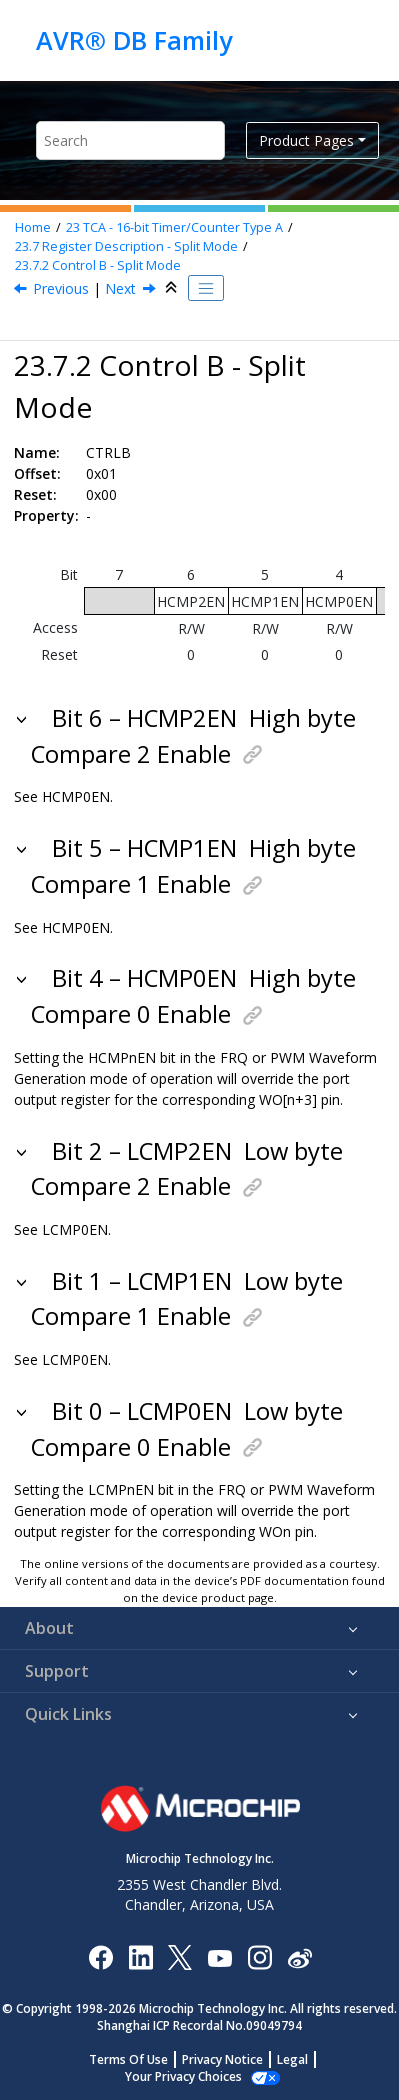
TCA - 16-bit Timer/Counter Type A (174, 227)
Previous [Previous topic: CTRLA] (61, 288)
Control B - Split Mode (98, 265)
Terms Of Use (128, 2059)
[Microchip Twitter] (180, 1956)
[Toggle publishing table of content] (206, 288)
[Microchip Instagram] (259, 1956)
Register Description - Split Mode (126, 246)
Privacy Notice (222, 2059)
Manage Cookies (183, 2076)
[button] (23, 718)
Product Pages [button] (306, 140)
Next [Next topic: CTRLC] (120, 288)
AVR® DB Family (134, 40)
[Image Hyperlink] (219, 1956)
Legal (292, 2059)
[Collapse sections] (173, 288)
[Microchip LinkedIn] (140, 1956)
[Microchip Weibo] (299, 1956)
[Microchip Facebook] (100, 1956)
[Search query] (130, 140)
